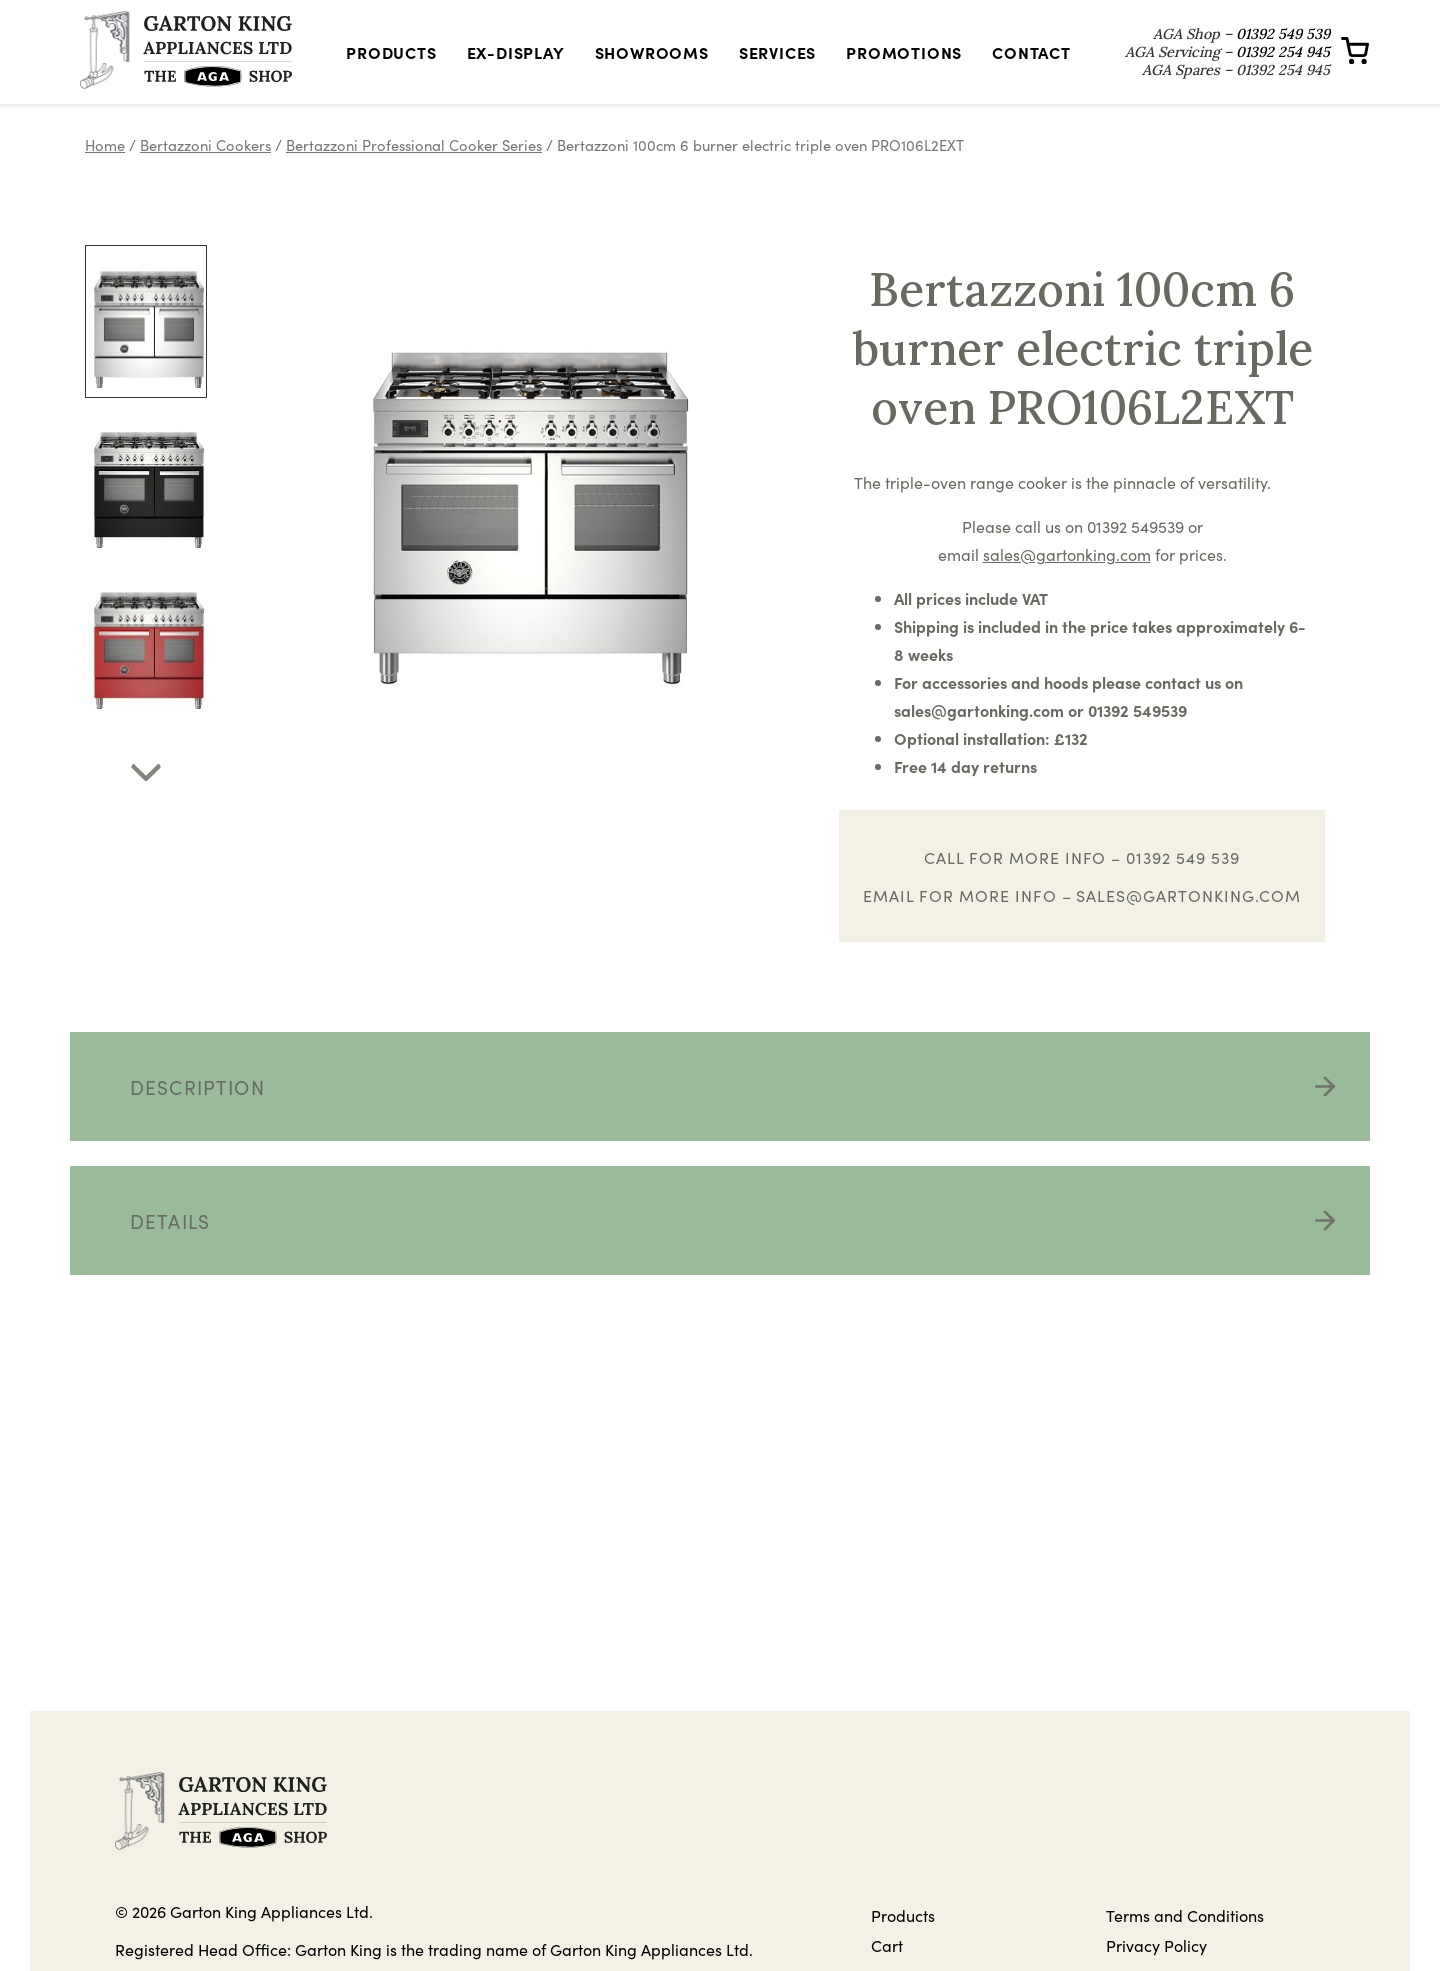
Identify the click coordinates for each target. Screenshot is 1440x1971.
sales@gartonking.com (1188, 925)
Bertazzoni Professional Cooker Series (414, 174)
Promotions (904, 67)
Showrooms (652, 67)
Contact (1031, 67)
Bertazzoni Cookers (205, 174)
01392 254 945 (1283, 67)
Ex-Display (516, 67)
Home (105, 174)
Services (777, 67)
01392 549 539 (1283, 49)
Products (391, 67)
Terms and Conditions (1185, 1945)
